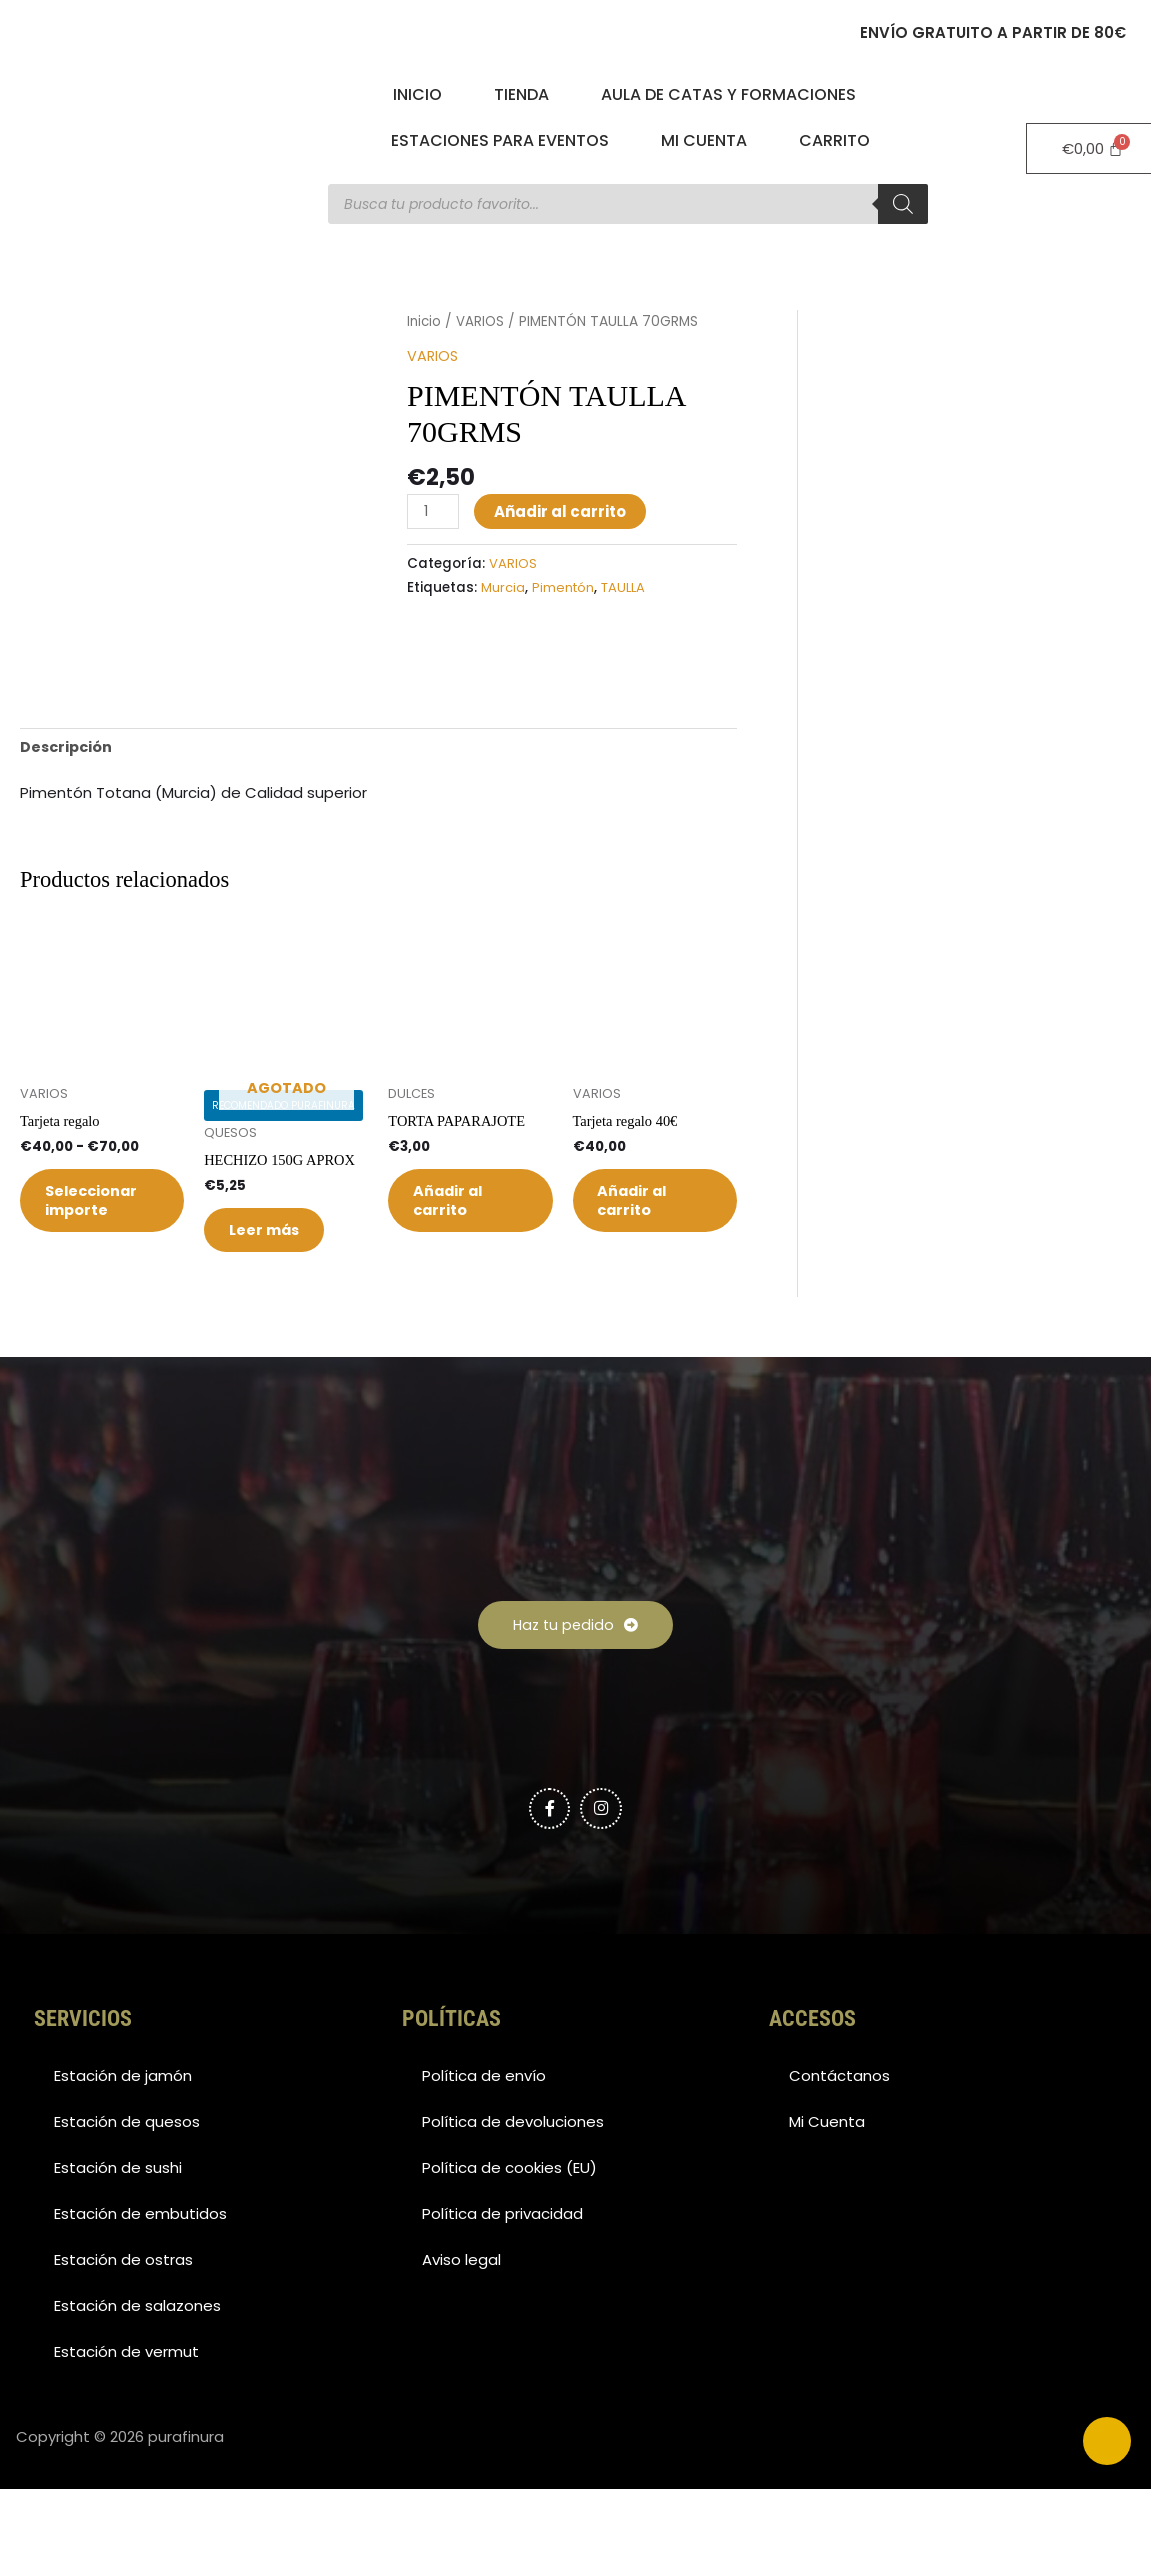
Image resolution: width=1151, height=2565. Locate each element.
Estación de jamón (123, 2156)
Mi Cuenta (704, 140)
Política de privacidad (502, 2294)
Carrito (834, 140)
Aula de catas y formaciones (728, 94)
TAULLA (626, 586)
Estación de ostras (123, 2340)
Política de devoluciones (513, 2202)
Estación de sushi (118, 2248)
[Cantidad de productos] (434, 510)
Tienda (521, 94)
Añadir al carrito (562, 510)
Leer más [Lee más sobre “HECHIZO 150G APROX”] (276, 1302)
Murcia (503, 586)
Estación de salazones (137, 2386)
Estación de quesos (127, 2202)
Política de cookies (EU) (509, 2248)
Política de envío (484, 2156)
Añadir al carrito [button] (459, 1272)
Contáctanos (839, 2156)
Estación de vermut (126, 2432)
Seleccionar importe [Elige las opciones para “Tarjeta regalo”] (103, 1272)
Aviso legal (461, 2340)
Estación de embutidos (140, 2294)
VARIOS (482, 321)
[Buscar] (903, 204)
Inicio (417, 94)
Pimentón (564, 586)
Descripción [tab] (68, 810)
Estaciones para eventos (500, 140)
